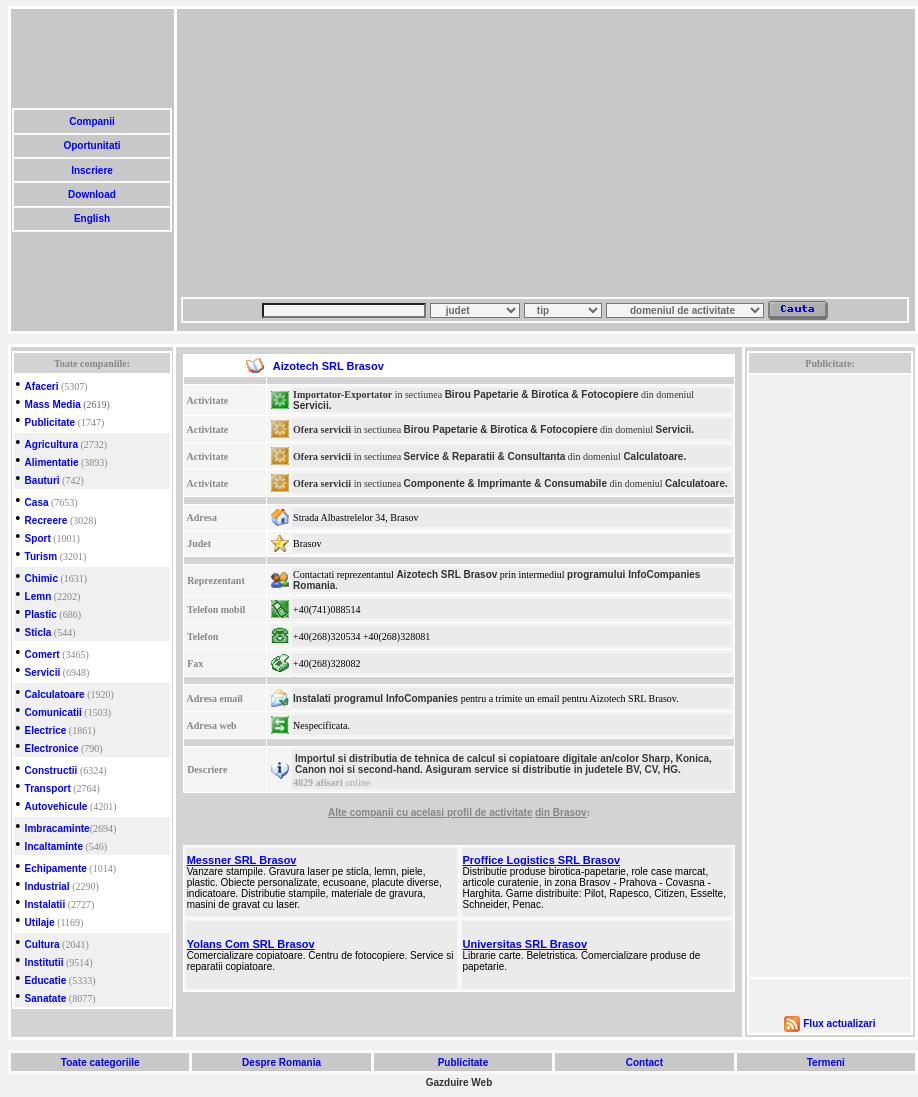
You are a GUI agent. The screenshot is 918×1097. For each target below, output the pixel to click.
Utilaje (40, 922)
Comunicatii (53, 712)
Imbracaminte (57, 828)
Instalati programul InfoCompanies (375, 698)
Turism (41, 556)
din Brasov (561, 812)
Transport (48, 788)
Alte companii (362, 812)
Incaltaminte (54, 846)
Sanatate (46, 998)
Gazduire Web (459, 1082)
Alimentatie (52, 462)
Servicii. (312, 405)
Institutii (44, 962)
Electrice (46, 730)
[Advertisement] (370, 153)
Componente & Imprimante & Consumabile (505, 483)
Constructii (51, 770)
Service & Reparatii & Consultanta (485, 456)
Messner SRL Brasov (242, 860)
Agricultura (51, 444)
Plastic (41, 614)
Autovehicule (56, 806)
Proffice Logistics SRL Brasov (542, 860)
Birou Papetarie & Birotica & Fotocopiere (542, 394)
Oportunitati (92, 145)
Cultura (42, 944)
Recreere (46, 520)
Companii (91, 121)
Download (91, 194)
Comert (42, 654)
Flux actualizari (839, 1023)
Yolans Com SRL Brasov (251, 944)
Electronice (52, 748)
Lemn (38, 596)
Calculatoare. (654, 456)
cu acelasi (421, 812)
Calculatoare (55, 694)
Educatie (46, 980)
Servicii (43, 672)
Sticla (38, 632)
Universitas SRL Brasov (525, 944)
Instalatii (45, 904)
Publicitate (50, 422)
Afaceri (42, 386)
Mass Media (53, 404)
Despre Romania (281, 1062)
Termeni (826, 1062)
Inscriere (91, 170)
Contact (644, 1062)
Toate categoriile (100, 1062)
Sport (38, 538)
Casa (37, 502)
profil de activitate (490, 812)
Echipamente (56, 868)
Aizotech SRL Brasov (446, 574)
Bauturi (42, 480)
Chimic (41, 578)
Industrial (47, 886)
